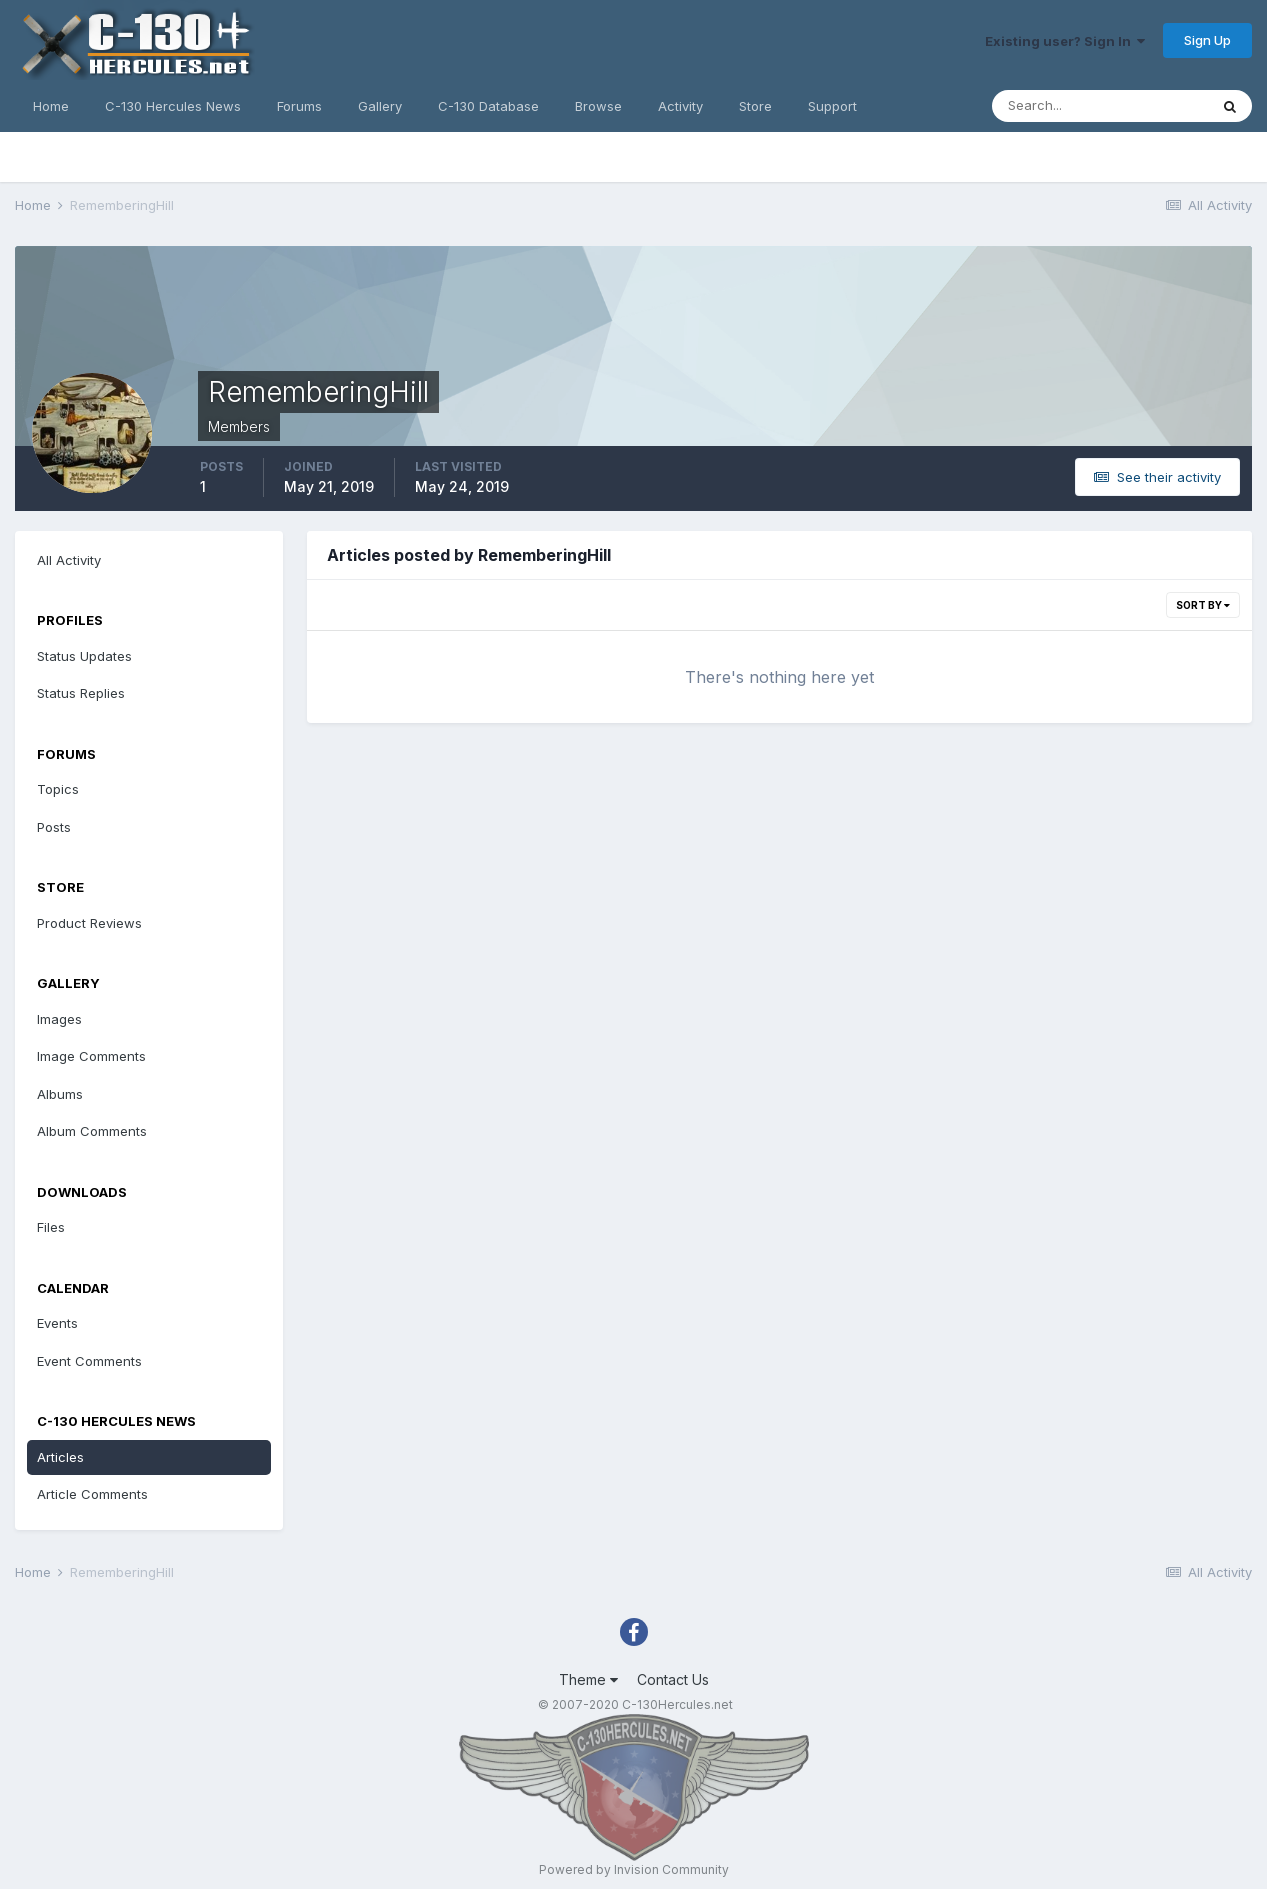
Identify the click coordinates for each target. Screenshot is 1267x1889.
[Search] (1100, 106)
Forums (299, 106)
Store (755, 106)
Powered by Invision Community (634, 1869)
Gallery (380, 106)
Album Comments (92, 1131)
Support (832, 106)
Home (51, 106)
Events (57, 1323)
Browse (598, 106)
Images (59, 1019)
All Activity (69, 560)
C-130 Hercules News (173, 106)
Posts (54, 827)
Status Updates (84, 656)
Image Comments (91, 1056)
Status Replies (81, 693)
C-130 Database (488, 106)
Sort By (1203, 605)
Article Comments (92, 1494)
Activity (680, 106)
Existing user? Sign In (1065, 41)
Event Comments (89, 1361)
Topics (58, 789)
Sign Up (1207, 40)
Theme (588, 1679)
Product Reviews (89, 923)
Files (51, 1227)
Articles (60, 1457)
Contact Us (673, 1679)
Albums (60, 1094)
